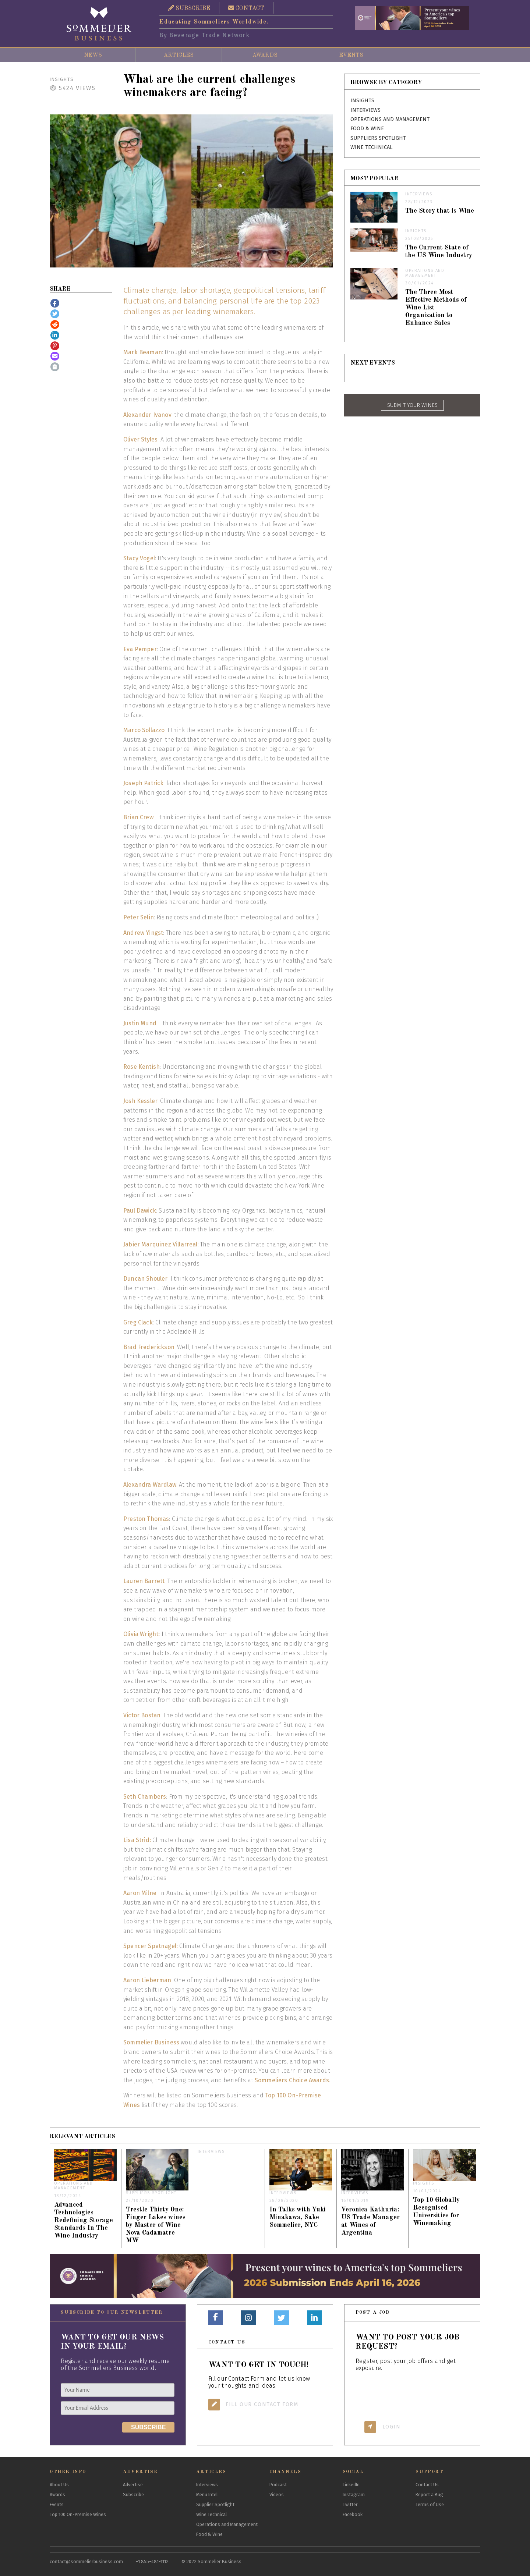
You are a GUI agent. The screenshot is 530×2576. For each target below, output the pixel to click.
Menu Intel (207, 2494)
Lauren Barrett (144, 1581)
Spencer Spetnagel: (150, 1945)
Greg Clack (138, 1322)
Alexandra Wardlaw (149, 1484)
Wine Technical (371, 147)
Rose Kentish (141, 1066)
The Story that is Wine (439, 211)
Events (351, 55)
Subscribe (133, 2494)
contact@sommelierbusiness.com (86, 2561)
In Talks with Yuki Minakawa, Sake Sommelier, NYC (297, 2217)
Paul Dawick (139, 1210)
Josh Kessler (140, 1100)
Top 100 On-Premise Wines (78, 2514)
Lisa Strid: (137, 1840)
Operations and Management (390, 119)
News (93, 55)
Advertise (133, 2484)
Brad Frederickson (148, 1347)
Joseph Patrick (143, 783)
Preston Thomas (146, 1518)
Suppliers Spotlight (378, 138)
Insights (62, 79)
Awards (265, 55)
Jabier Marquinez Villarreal (160, 1244)
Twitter (350, 2504)
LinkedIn (351, 2484)
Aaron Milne (139, 1893)
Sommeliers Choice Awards (292, 2080)
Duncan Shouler (145, 1278)
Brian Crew (138, 817)
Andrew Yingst (143, 932)
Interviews (365, 110)
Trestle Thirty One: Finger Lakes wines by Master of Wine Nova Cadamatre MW (156, 2225)
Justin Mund (139, 1023)
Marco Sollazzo (144, 730)
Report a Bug (429, 2494)
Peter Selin (138, 917)
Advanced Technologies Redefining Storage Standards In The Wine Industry (83, 2220)
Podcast (278, 2484)
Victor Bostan (141, 1715)
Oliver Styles (140, 439)
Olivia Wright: (141, 1634)
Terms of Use (430, 2504)
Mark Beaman (142, 352)
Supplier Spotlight (215, 2504)
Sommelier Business (151, 2042)
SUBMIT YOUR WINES (412, 405)
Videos (276, 2494)
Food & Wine (367, 128)
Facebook (353, 2514)
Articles (179, 55)
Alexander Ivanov (147, 414)
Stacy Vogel (139, 558)
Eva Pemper (140, 649)
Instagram (354, 2494)
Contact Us (427, 2484)
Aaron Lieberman (147, 1980)
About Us (59, 2484)
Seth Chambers (144, 1796)
